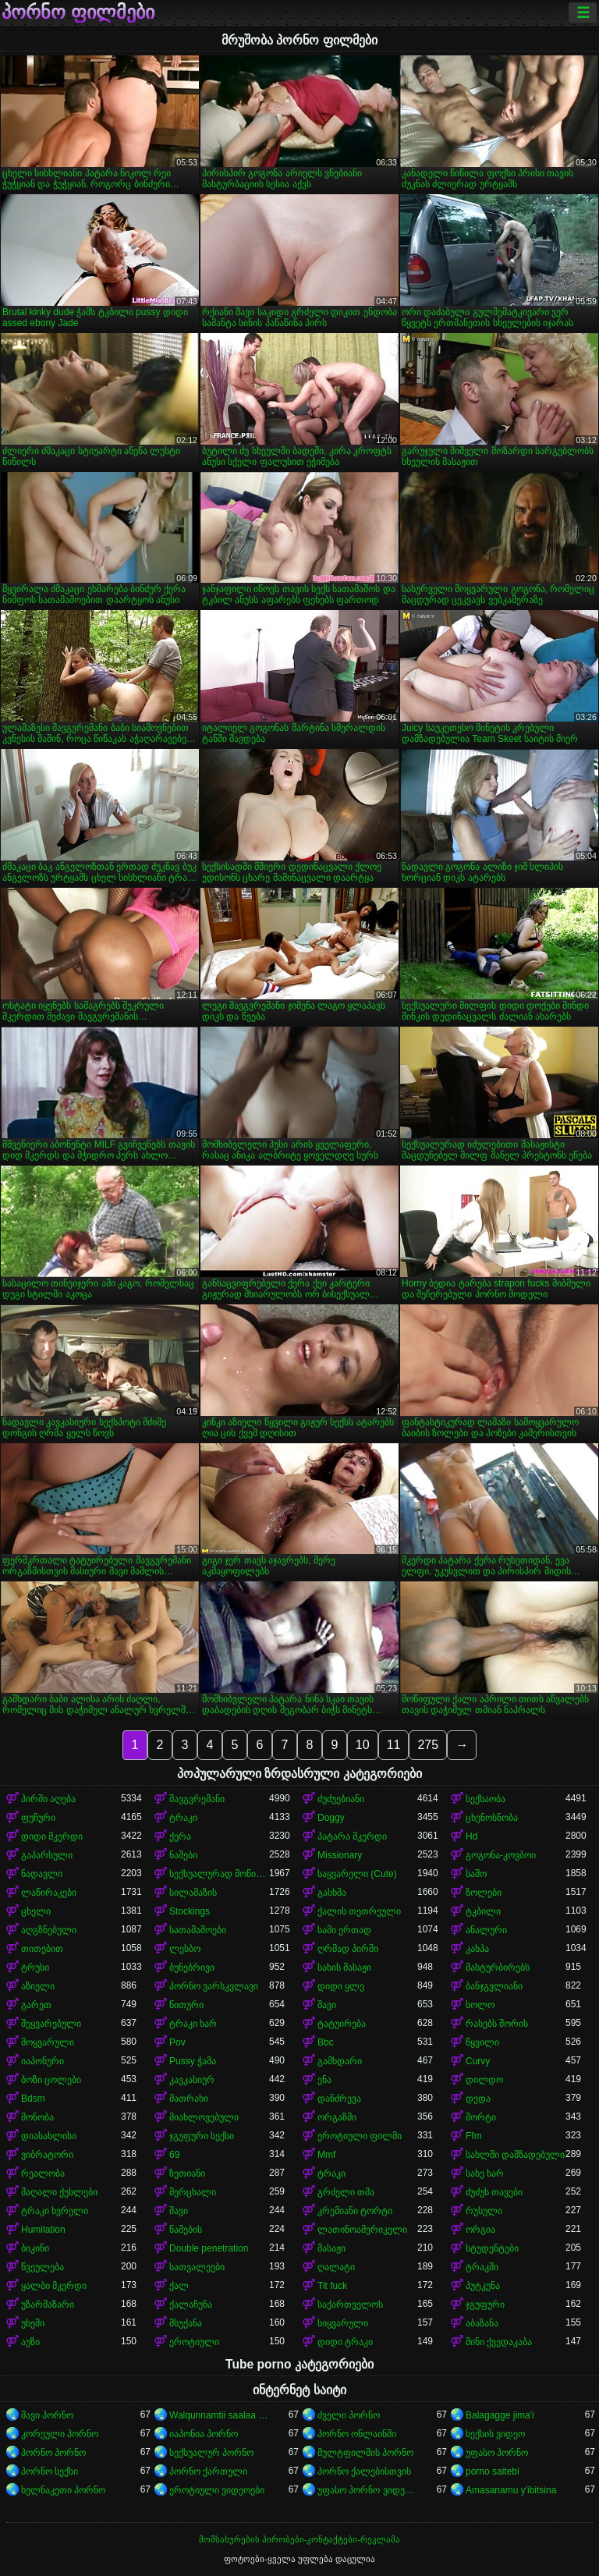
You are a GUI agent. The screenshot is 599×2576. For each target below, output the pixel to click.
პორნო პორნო (53, 2452)
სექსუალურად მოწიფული (219, 1873)
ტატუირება (341, 2023)
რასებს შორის (497, 2023)
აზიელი (38, 1986)
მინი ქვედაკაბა (499, 2341)
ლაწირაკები (48, 1892)
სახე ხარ (485, 2173)
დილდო (484, 2079)
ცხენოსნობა (492, 1817)
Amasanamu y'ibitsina (511, 2490)
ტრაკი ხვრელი (54, 2210)
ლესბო (184, 1948)
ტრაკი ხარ (193, 2023)
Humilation (43, 2229)
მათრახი (188, 2098)
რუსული (484, 2210)
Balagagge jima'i (500, 2415)
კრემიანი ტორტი (354, 2210)
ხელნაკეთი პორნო (63, 2490)
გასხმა (331, 1892)
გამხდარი (339, 2061)
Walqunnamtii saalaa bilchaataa (219, 2415)
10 (363, 1744)
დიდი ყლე (340, 1986)
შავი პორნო (47, 2415)
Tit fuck (332, 2285)
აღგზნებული (48, 1930)
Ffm (474, 2136)
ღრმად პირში (347, 1948)
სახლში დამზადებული (515, 2154)
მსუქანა (185, 2323)
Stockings (189, 1911)
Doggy (331, 1817)
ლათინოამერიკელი (362, 2229)
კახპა (477, 1948)
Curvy (478, 2061)
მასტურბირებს (498, 1967)
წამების (185, 2229)
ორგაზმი (336, 2117)
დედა (478, 2098)
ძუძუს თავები (494, 2192)
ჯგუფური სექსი (201, 2136)
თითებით (42, 1948)
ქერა (180, 1836)
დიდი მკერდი (52, 1836)
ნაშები (183, 1855)
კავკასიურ (191, 2079)
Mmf (326, 2154)
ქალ (179, 2285)
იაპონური (42, 2061)
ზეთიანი (187, 2173)
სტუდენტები (492, 2248)
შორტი (481, 2117)
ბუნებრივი (191, 1967)
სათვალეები (197, 2267)
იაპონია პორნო (203, 2434)
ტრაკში (482, 2267)
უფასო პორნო (497, 2452)
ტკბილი (483, 1911)
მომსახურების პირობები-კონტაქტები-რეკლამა (299, 2539)
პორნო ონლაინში (356, 2434)
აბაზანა (482, 2323)
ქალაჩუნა (190, 2304)
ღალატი (336, 2267)
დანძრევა (339, 2098)
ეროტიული (194, 2341)
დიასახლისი (48, 2136)
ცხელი (36, 1911)
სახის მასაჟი (344, 1967)
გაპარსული (47, 1855)
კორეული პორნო (59, 2434)
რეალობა (43, 2173)
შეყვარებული (51, 2023)
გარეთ (36, 2004)
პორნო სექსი (49, 2471)
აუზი (30, 2341)
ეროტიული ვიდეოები (216, 2490)
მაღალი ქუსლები (59, 2192)
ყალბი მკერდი (54, 2285)
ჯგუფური (485, 2304)
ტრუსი (35, 1967)
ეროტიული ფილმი (359, 2136)
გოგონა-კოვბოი (501, 1855)
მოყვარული (47, 2042)
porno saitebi (492, 2471)
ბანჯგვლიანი (494, 1986)
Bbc (325, 2042)
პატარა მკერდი (352, 1836)
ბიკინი (35, 2248)
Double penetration (208, 2248)
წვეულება (42, 2267)
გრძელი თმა (345, 2192)
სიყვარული (342, 2323)
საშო (476, 1873)
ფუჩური (38, 1817)
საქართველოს (350, 2304)
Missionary (339, 1855)
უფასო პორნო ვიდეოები (367, 2490)
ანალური (486, 1930)
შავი (326, 2004)
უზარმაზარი (47, 2304)
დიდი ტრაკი (345, 2341)
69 (174, 2154)
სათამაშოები (197, 1930)
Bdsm (33, 2098)
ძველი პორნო (348, 2415)
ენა (324, 2079)
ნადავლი (41, 1873)
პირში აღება (48, 1799)
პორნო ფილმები (78, 12)
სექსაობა (485, 1799)
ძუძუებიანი (340, 1799)
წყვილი (482, 2042)
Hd (471, 1836)
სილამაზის (193, 1892)
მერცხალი (192, 2192)
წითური (186, 2004)
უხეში (32, 2323)
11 (394, 1744)
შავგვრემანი (197, 1799)
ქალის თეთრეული (359, 1911)
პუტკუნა (483, 2285)
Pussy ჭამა (192, 2061)
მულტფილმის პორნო (365, 2452)
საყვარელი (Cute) (357, 1873)
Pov (177, 2042)
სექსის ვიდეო (495, 2434)
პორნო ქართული (208, 2471)
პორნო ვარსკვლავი (213, 1986)
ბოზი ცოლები (51, 2079)
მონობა (37, 2117)
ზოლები (484, 1892)
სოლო (480, 2004)
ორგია (480, 2229)
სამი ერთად (344, 1930)
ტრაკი (183, 1817)
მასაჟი (331, 2248)
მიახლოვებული (204, 2117)
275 (427, 1744)
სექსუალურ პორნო (211, 2452)
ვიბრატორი (47, 2154)
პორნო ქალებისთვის (364, 2471)
